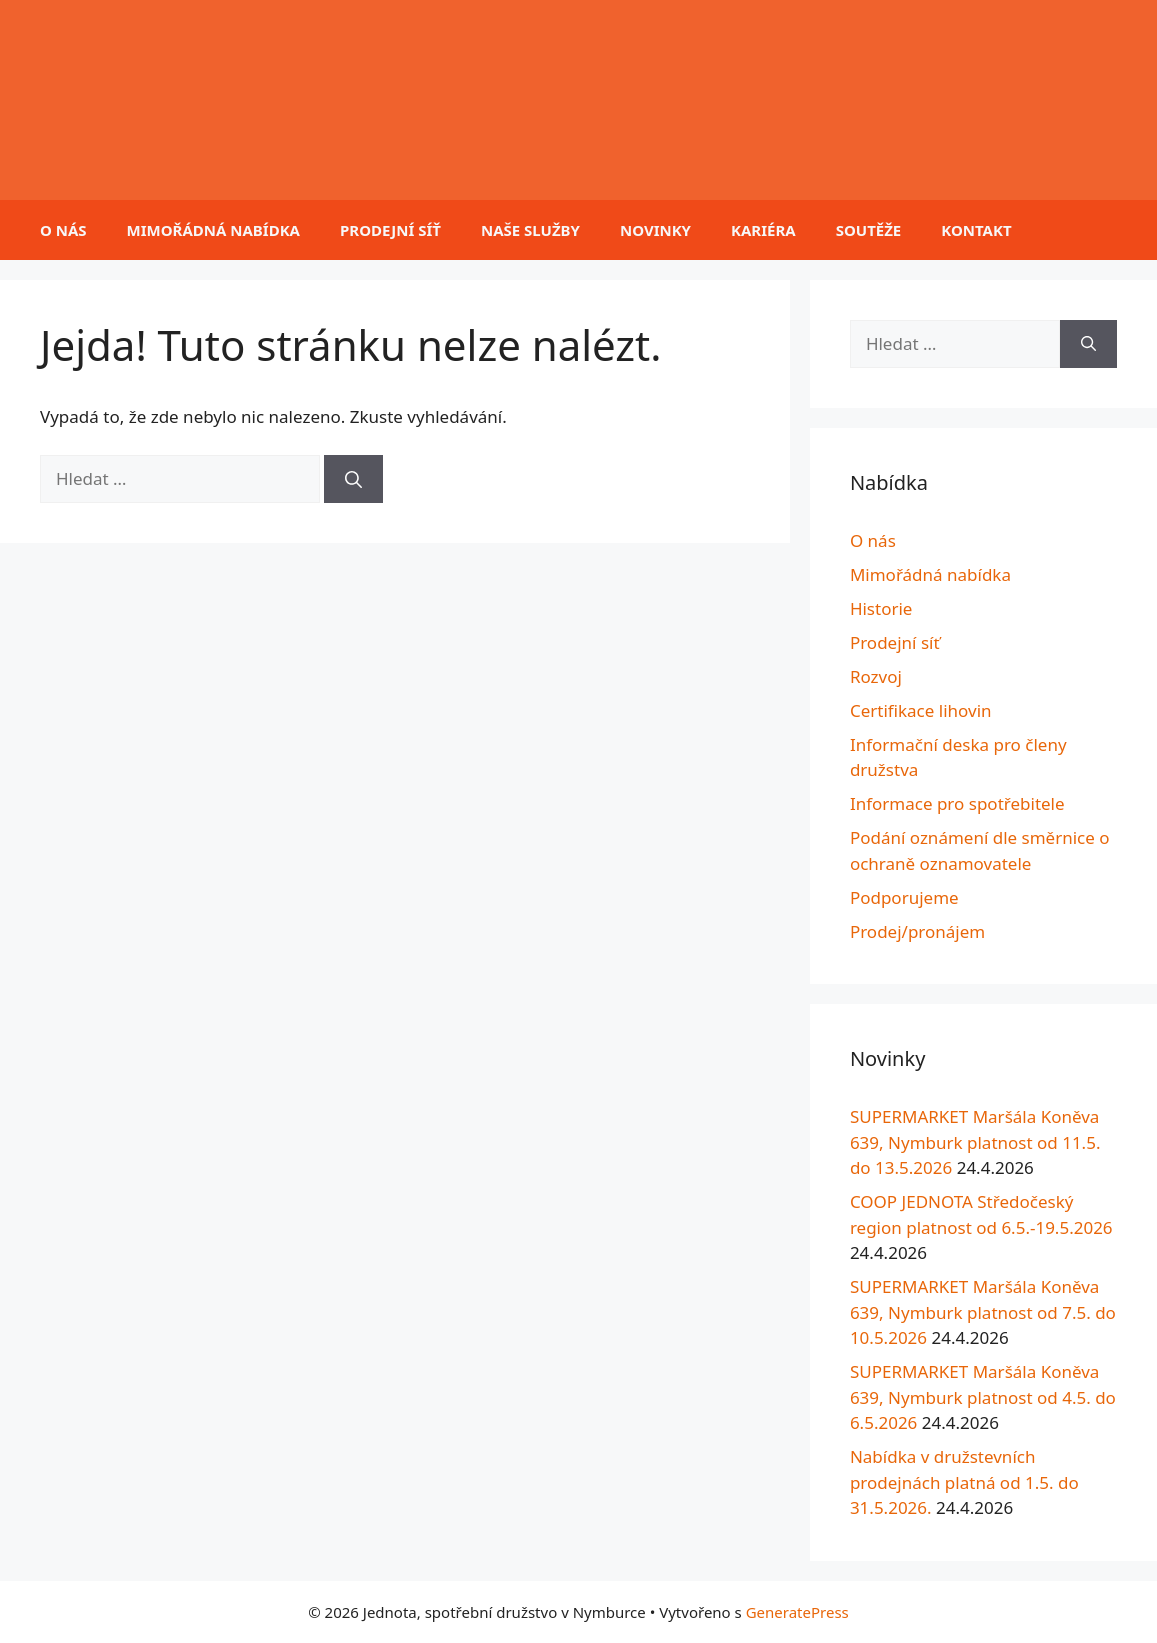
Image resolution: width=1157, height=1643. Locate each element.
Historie (881, 608)
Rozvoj (876, 676)
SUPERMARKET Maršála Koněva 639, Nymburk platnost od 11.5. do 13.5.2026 (975, 1142)
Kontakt (976, 230)
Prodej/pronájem (917, 931)
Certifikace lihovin (921, 710)
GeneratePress (797, 1612)
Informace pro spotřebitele (957, 803)
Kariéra (763, 230)
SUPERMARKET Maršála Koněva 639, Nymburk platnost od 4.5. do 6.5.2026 (983, 1397)
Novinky (655, 230)
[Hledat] (353, 479)
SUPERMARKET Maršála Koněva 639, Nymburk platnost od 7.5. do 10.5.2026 (983, 1312)
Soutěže (869, 230)
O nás (63, 230)
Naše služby (530, 230)
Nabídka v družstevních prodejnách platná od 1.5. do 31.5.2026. (964, 1482)
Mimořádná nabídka (213, 230)
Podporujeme (904, 897)
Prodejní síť (390, 230)
